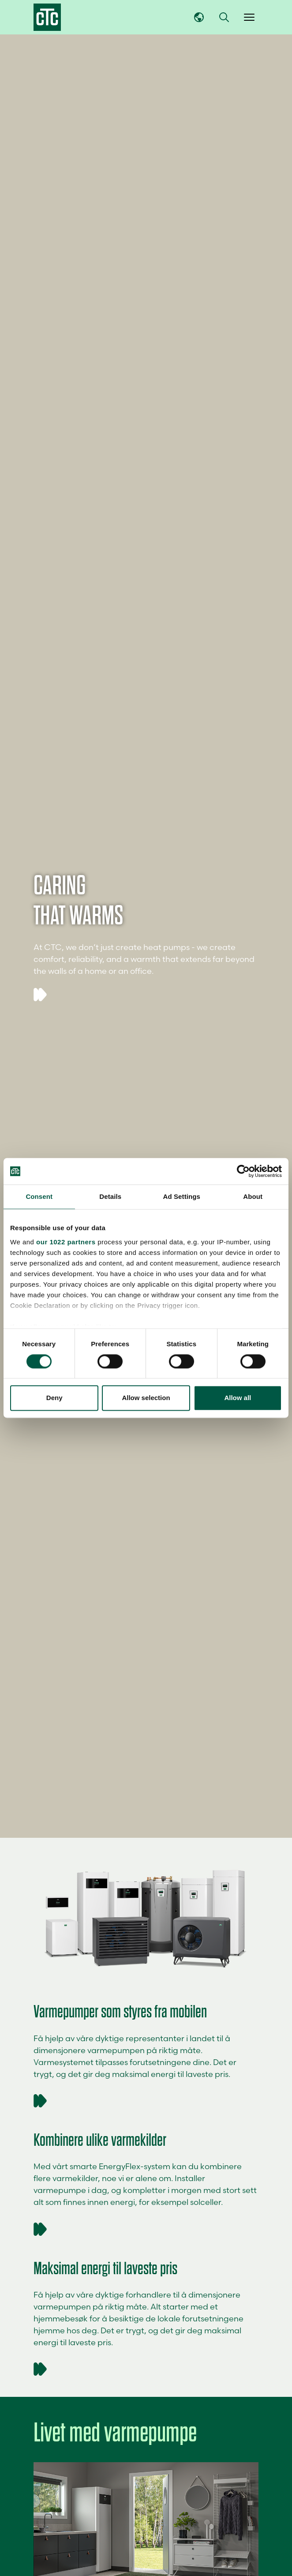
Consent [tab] (39, 1196)
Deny (54, 1398)
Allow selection (146, 1398)
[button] (224, 17)
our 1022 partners (65, 1242)
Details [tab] (110, 1196)
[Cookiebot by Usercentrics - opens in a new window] (243, 1171)
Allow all (237, 1398)
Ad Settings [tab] (181, 1196)
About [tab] (252, 1196)
